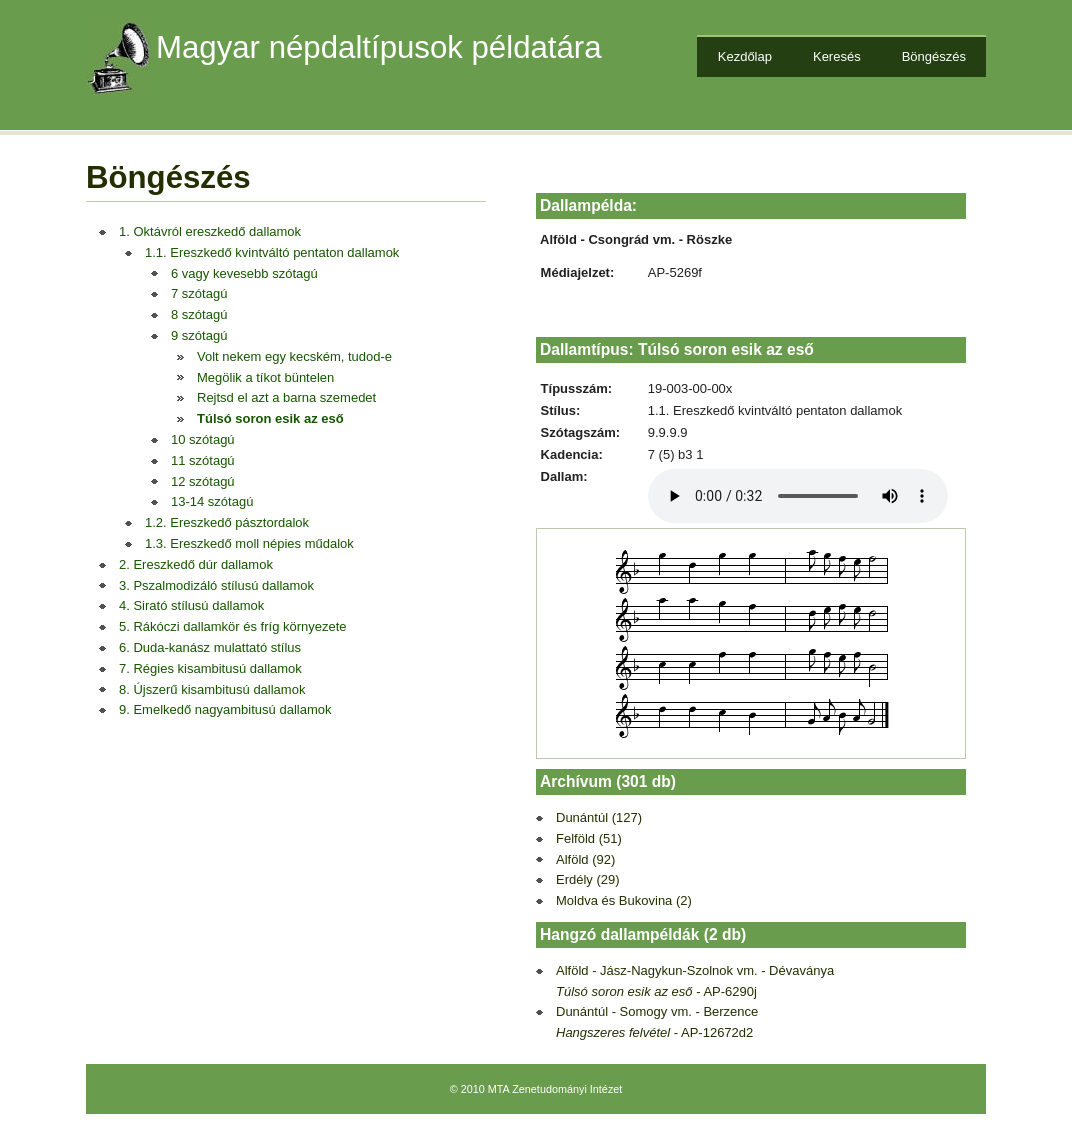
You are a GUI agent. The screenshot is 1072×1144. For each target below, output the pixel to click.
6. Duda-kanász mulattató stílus (210, 647)
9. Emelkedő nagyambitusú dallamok (225, 709)
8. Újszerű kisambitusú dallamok (212, 689)
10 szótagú (203, 439)
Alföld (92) (585, 859)
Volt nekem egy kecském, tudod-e (294, 356)
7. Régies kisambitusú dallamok (210, 668)
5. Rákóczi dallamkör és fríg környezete (233, 626)
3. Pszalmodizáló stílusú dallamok (216, 585)
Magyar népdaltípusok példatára (379, 47)
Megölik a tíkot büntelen (265, 377)
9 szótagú (199, 335)
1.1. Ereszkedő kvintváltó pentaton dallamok (272, 252)
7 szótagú (199, 293)
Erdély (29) (588, 879)
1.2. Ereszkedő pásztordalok (227, 522)
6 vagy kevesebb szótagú (244, 273)
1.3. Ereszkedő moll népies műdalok (249, 543)
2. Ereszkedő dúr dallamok (196, 564)
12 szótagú (203, 481)
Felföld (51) (589, 838)
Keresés (837, 56)
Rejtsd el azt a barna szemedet (286, 397)
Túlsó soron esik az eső (270, 418)
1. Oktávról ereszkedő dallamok (210, 231)
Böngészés (934, 56)
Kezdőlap (745, 56)
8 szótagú (199, 314)
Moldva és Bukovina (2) (624, 900)
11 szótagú (203, 460)
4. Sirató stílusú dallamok (191, 605)
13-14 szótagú (212, 501)
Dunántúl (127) (599, 817)
